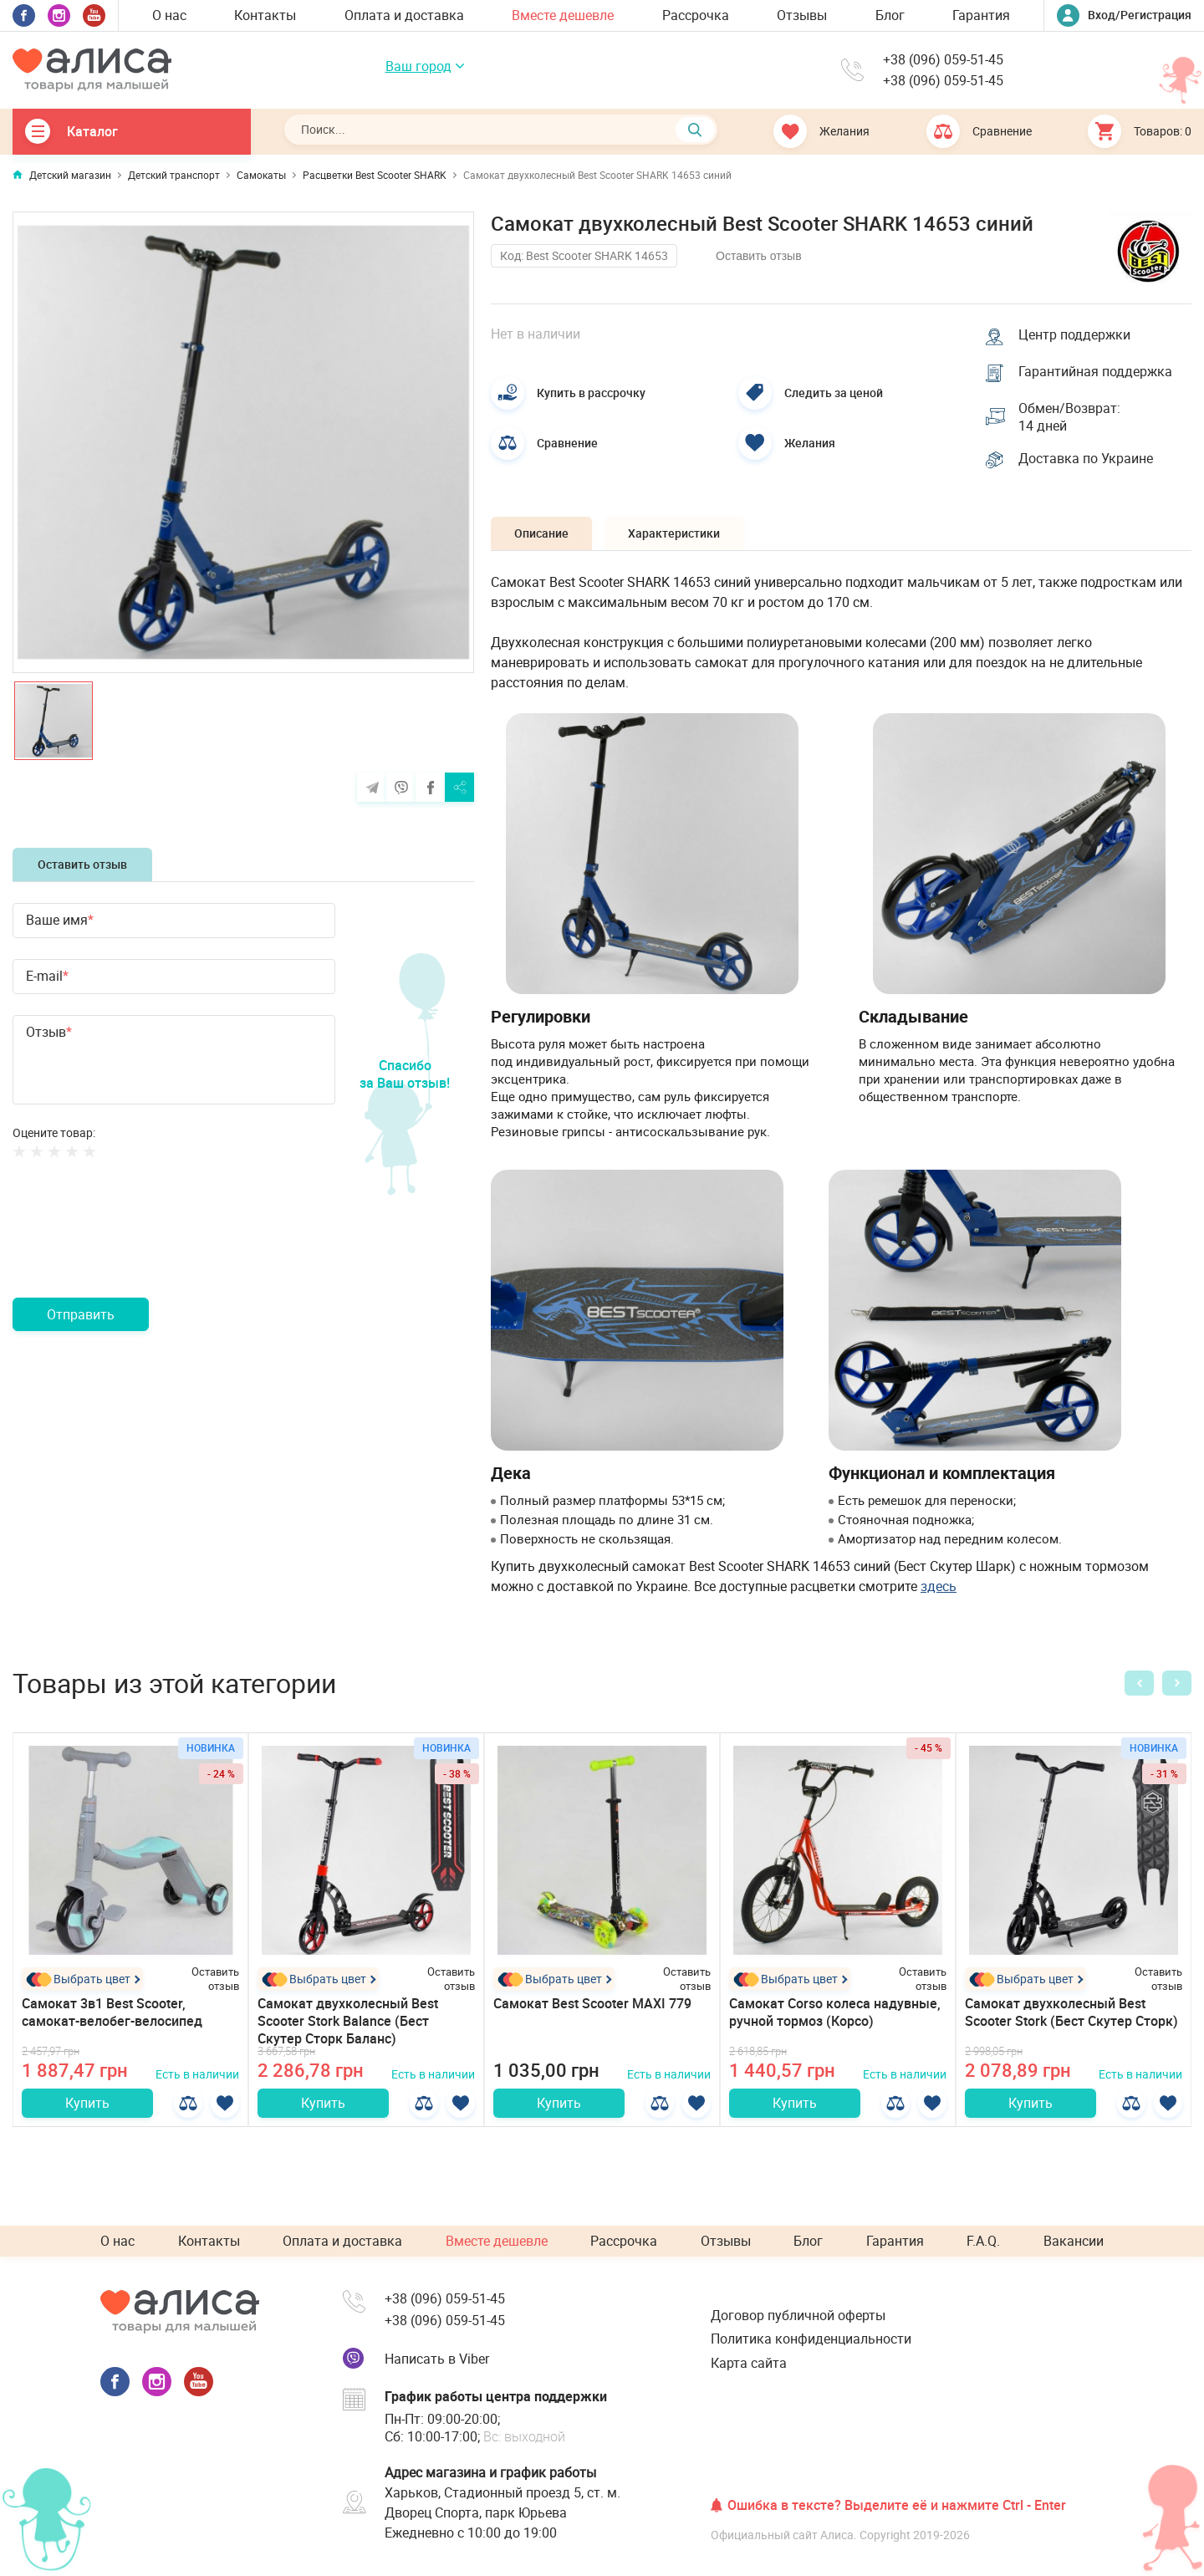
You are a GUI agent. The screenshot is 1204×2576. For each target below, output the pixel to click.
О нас (169, 15)
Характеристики (679, 535)
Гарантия (981, 15)
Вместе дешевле (563, 15)
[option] (243, 442)
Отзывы (802, 15)
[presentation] (140, 1248)
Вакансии (1073, 2241)
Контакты (265, 15)
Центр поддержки (1075, 334)
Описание (543, 535)
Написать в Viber (437, 2358)
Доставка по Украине (1086, 461)
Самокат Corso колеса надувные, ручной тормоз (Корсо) (835, 2015)
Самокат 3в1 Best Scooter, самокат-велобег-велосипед (112, 2015)
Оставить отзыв (82, 864)
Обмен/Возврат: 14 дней (1070, 418)
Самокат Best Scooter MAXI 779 (592, 2006)
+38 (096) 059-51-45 (943, 60)
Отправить (81, 1314)
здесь (939, 1588)
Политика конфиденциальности (811, 2339)
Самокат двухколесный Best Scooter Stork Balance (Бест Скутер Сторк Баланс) (348, 2023)
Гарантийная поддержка (1096, 371)
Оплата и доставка (404, 15)
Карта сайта (749, 2363)
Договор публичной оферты (798, 2316)
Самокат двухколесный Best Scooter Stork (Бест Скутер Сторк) (1071, 2015)
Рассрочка (695, 15)
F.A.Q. (983, 2241)
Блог (890, 15)
